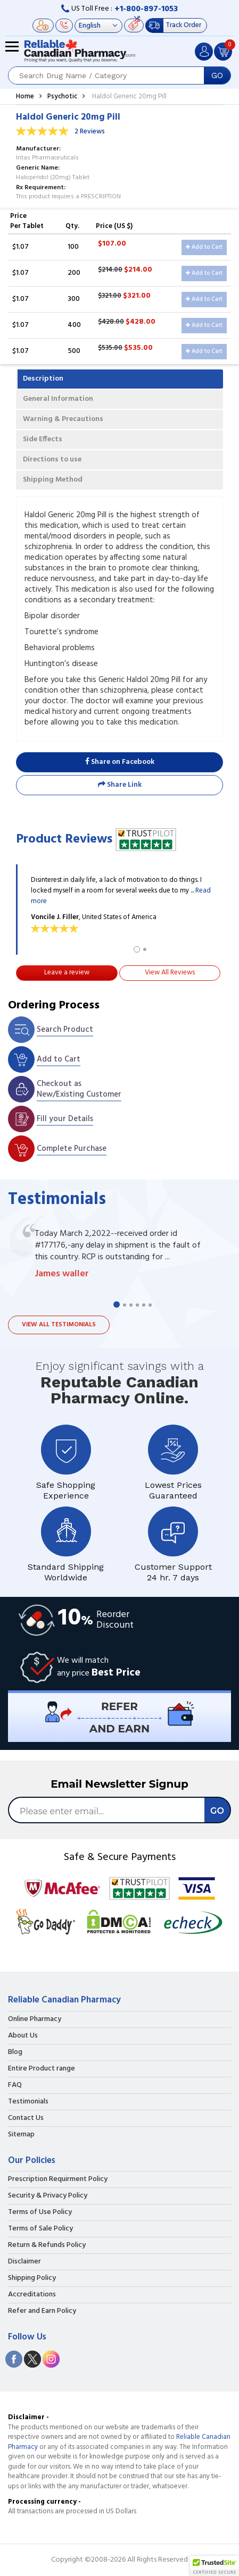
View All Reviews (170, 972)
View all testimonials (59, 1324)
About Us (23, 2036)
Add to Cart (204, 247)
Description (43, 379)
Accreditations (32, 2294)
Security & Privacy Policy (47, 2196)
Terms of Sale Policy (40, 2229)
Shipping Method (53, 480)
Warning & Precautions (63, 419)
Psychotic (62, 96)
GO (217, 75)
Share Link (120, 785)
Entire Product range (41, 2069)
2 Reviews (90, 131)
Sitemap (21, 2134)
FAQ (15, 2085)
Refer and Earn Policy (42, 2311)
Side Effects (42, 439)
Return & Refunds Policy (47, 2245)
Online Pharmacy (34, 2019)
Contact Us (26, 2118)
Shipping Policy (32, 2278)
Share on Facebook (119, 762)
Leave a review (66, 972)
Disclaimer (24, 2262)
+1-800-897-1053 (146, 9)
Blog (15, 2052)
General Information (58, 399)
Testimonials (28, 2102)
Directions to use (52, 459)
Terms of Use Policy (40, 2212)
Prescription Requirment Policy (58, 2179)
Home (25, 96)
